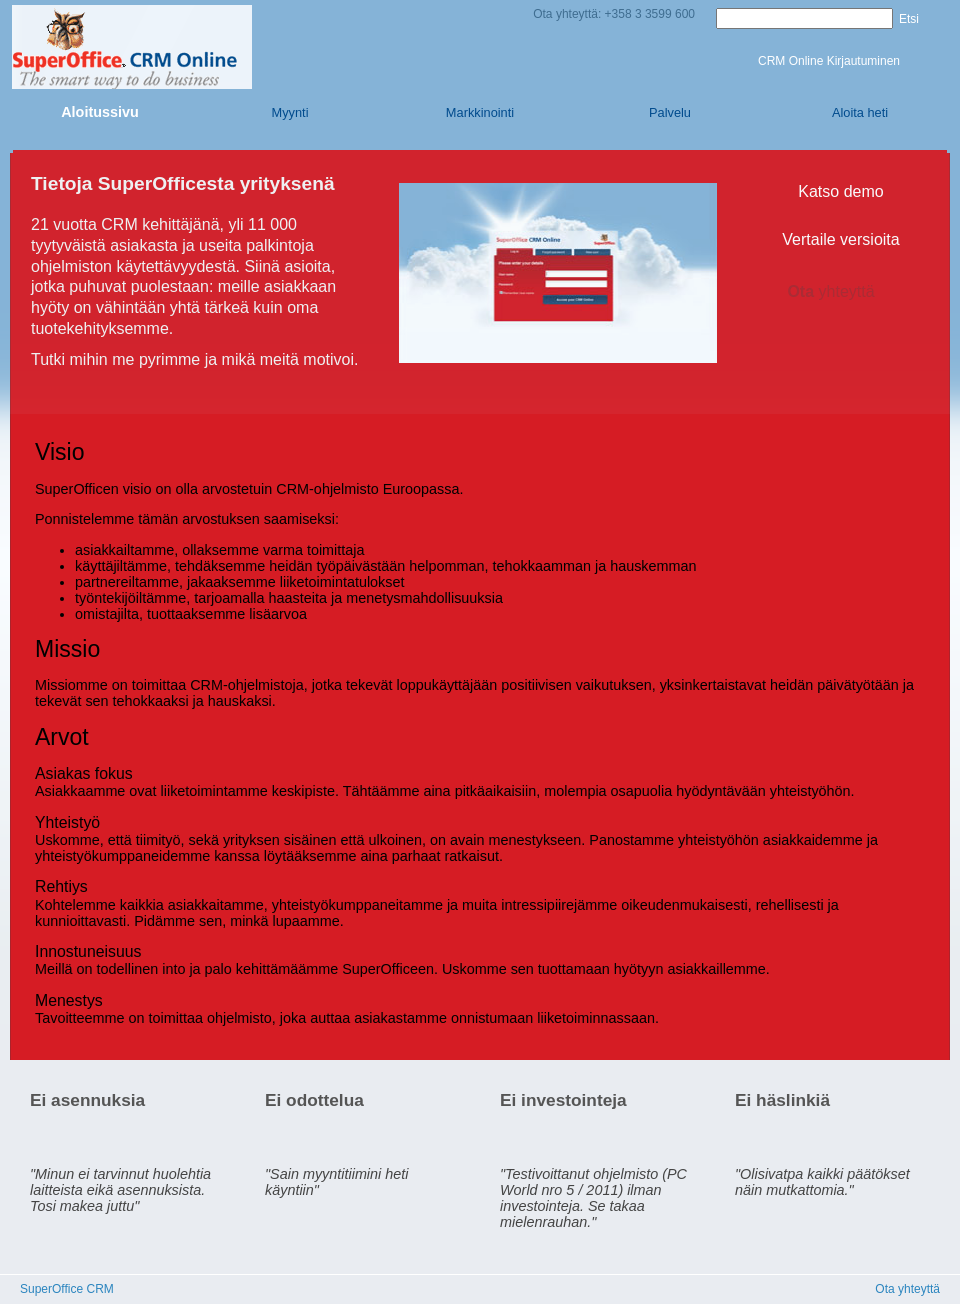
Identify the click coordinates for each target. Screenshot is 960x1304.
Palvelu (670, 112)
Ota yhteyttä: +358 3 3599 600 (614, 14)
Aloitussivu (100, 112)
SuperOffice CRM (67, 1289)
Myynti (290, 112)
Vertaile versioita (840, 239)
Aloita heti (860, 112)
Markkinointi (480, 112)
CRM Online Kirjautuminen (829, 61)
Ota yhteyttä (907, 1289)
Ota (840, 291)
